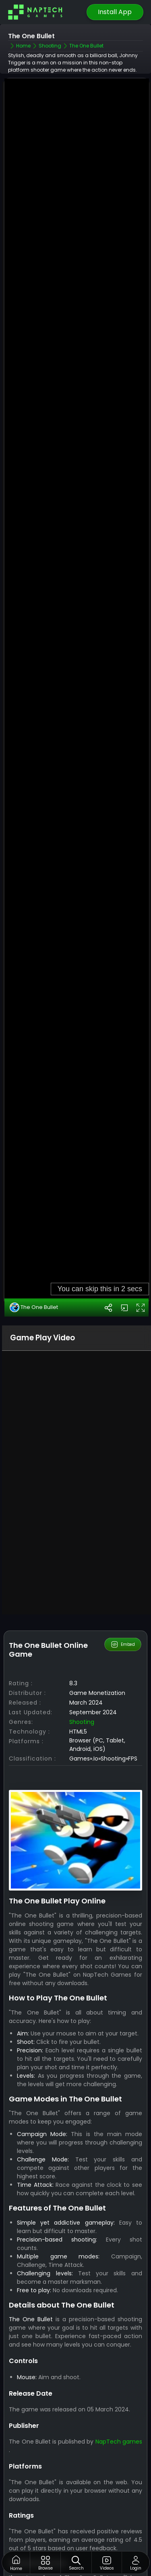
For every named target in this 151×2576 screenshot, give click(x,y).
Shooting (81, 1787)
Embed (122, 1709)
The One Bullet (34, 1372)
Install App (115, 12)
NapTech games (118, 2506)
